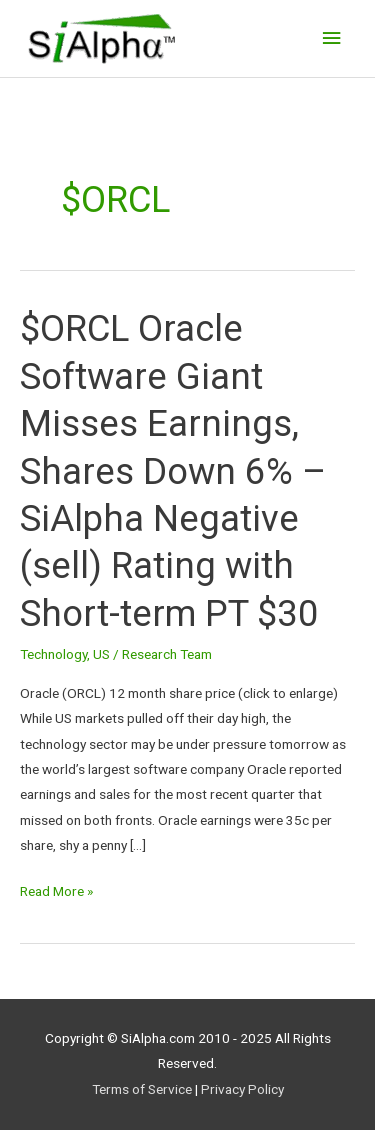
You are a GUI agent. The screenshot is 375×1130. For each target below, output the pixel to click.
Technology (53, 654)
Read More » (56, 889)
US (101, 654)
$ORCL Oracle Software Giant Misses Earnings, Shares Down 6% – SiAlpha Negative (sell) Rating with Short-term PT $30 (173, 471)
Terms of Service (142, 1089)
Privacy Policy (242, 1089)
